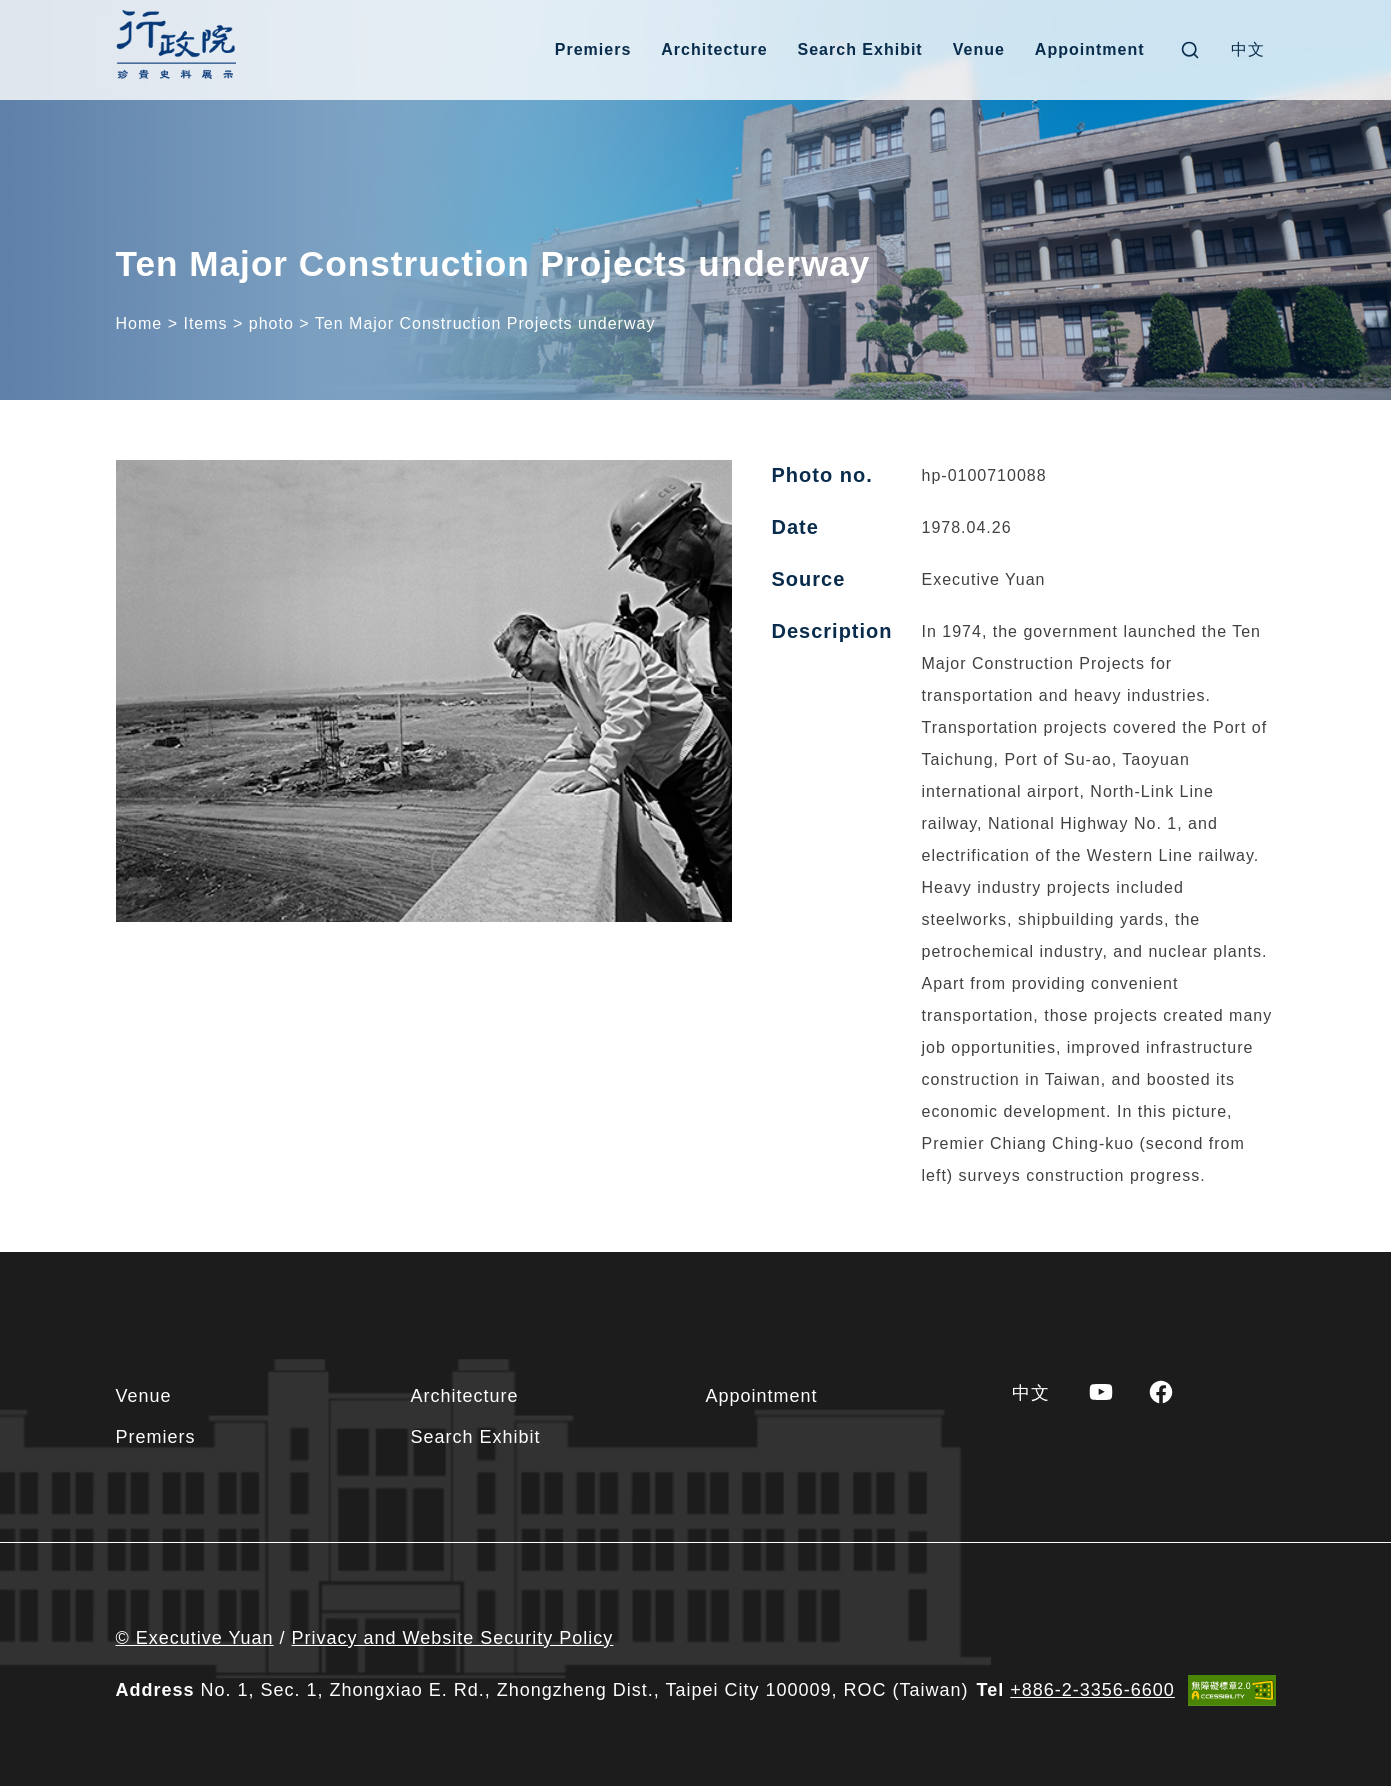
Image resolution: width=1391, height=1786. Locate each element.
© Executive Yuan (195, 1638)
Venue (979, 49)
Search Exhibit (860, 49)
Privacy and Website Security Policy (453, 1638)
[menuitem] (1248, 50)
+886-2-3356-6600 (1092, 1690)
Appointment (1090, 49)
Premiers (593, 49)
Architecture (714, 49)
